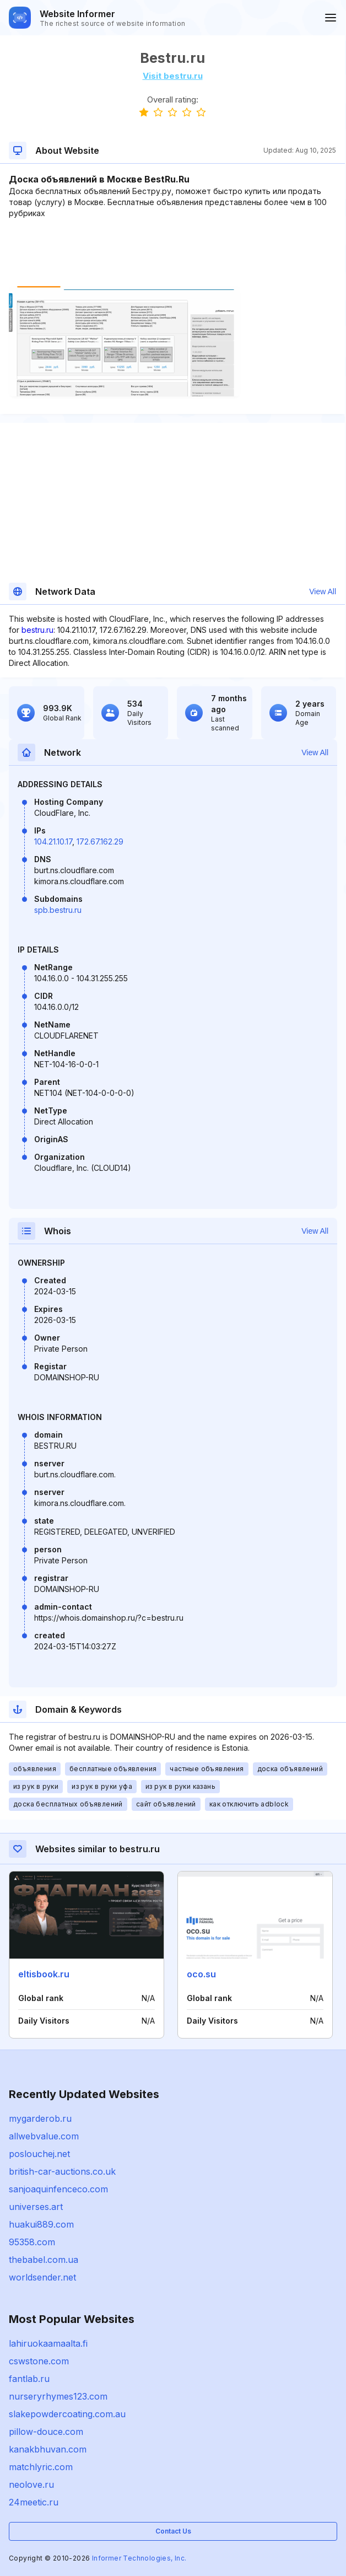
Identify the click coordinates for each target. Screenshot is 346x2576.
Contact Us (173, 2531)
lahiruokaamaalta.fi (48, 2343)
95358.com (32, 2241)
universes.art (36, 2206)
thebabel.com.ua (43, 2259)
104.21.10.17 (53, 841)
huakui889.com (41, 2224)
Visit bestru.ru (173, 76)
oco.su (201, 1974)
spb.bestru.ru (58, 910)
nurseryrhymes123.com (58, 2396)
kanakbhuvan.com (47, 2449)
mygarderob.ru (40, 2118)
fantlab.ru (29, 2378)
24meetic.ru (33, 2502)
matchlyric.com (41, 2466)
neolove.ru (31, 2484)
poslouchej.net (39, 2153)
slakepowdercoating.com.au (67, 2413)
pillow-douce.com (46, 2431)
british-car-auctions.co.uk (62, 2171)
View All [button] (322, 591)
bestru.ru (37, 629)
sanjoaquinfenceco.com (58, 2189)
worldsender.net (42, 2277)
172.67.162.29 (100, 841)
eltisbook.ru (43, 1974)
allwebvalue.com (44, 2136)
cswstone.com (39, 2361)
